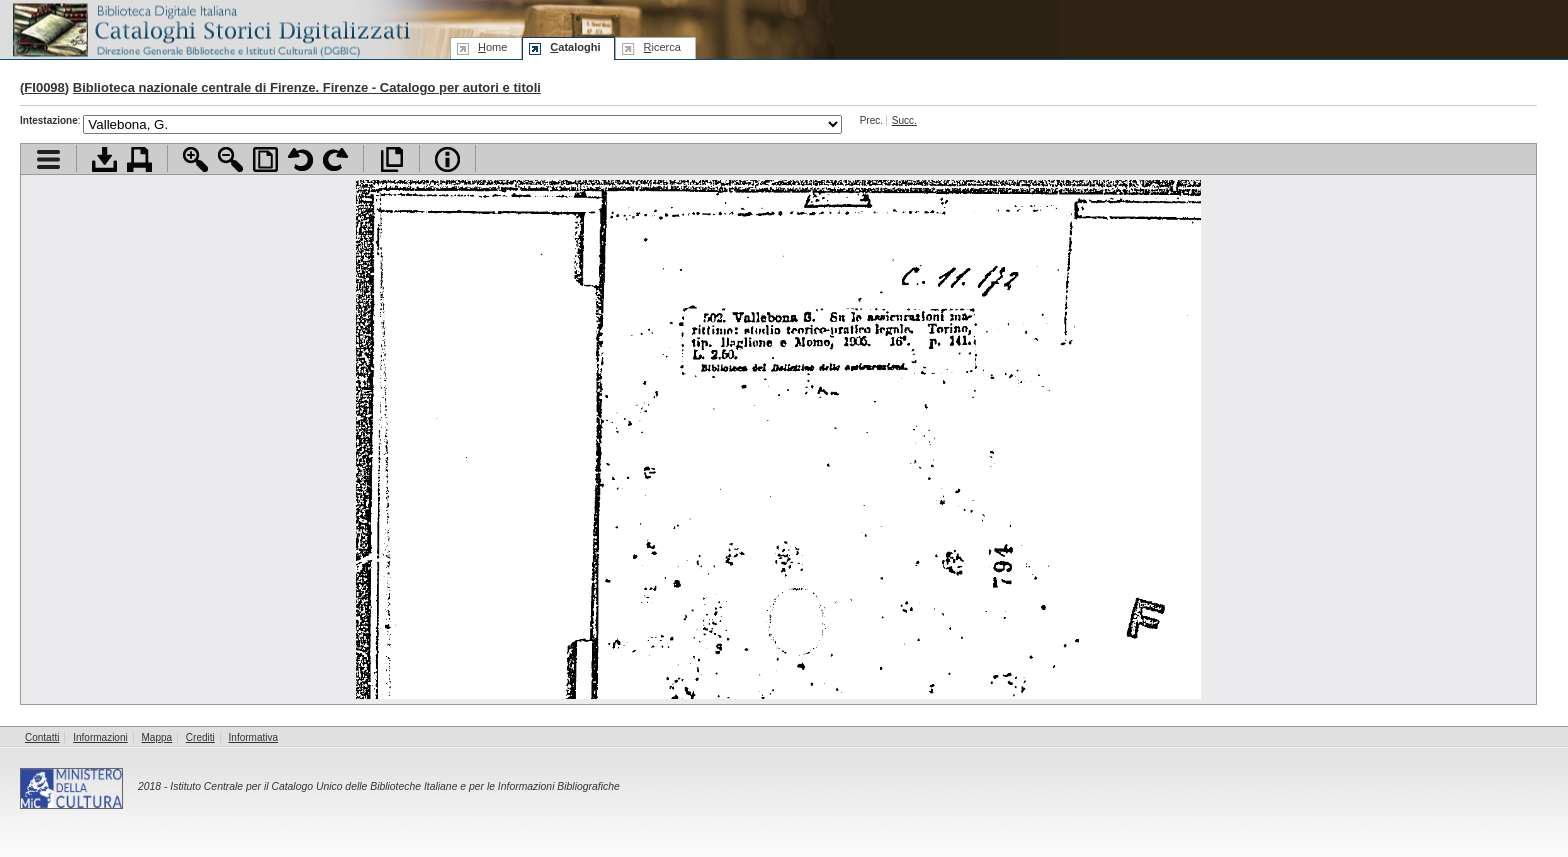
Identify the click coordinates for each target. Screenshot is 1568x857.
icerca (661, 47)
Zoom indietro (230, 159)
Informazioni (100, 737)
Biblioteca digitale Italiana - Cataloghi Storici (210, 28)
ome (492, 47)
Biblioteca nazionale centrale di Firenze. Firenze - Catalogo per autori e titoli (307, 87)
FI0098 (44, 87)
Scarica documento (104, 159)
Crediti (200, 737)
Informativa (253, 737)
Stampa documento (139, 159)
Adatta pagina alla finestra (265, 159)
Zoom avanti (195, 159)
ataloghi (575, 47)
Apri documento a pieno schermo (391, 159)
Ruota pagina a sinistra (300, 159)
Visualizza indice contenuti (48, 159)
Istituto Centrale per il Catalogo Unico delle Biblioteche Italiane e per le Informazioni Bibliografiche (394, 786)
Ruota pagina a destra (335, 159)
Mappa (157, 737)
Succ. (904, 120)
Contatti (42, 737)
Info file (447, 159)
